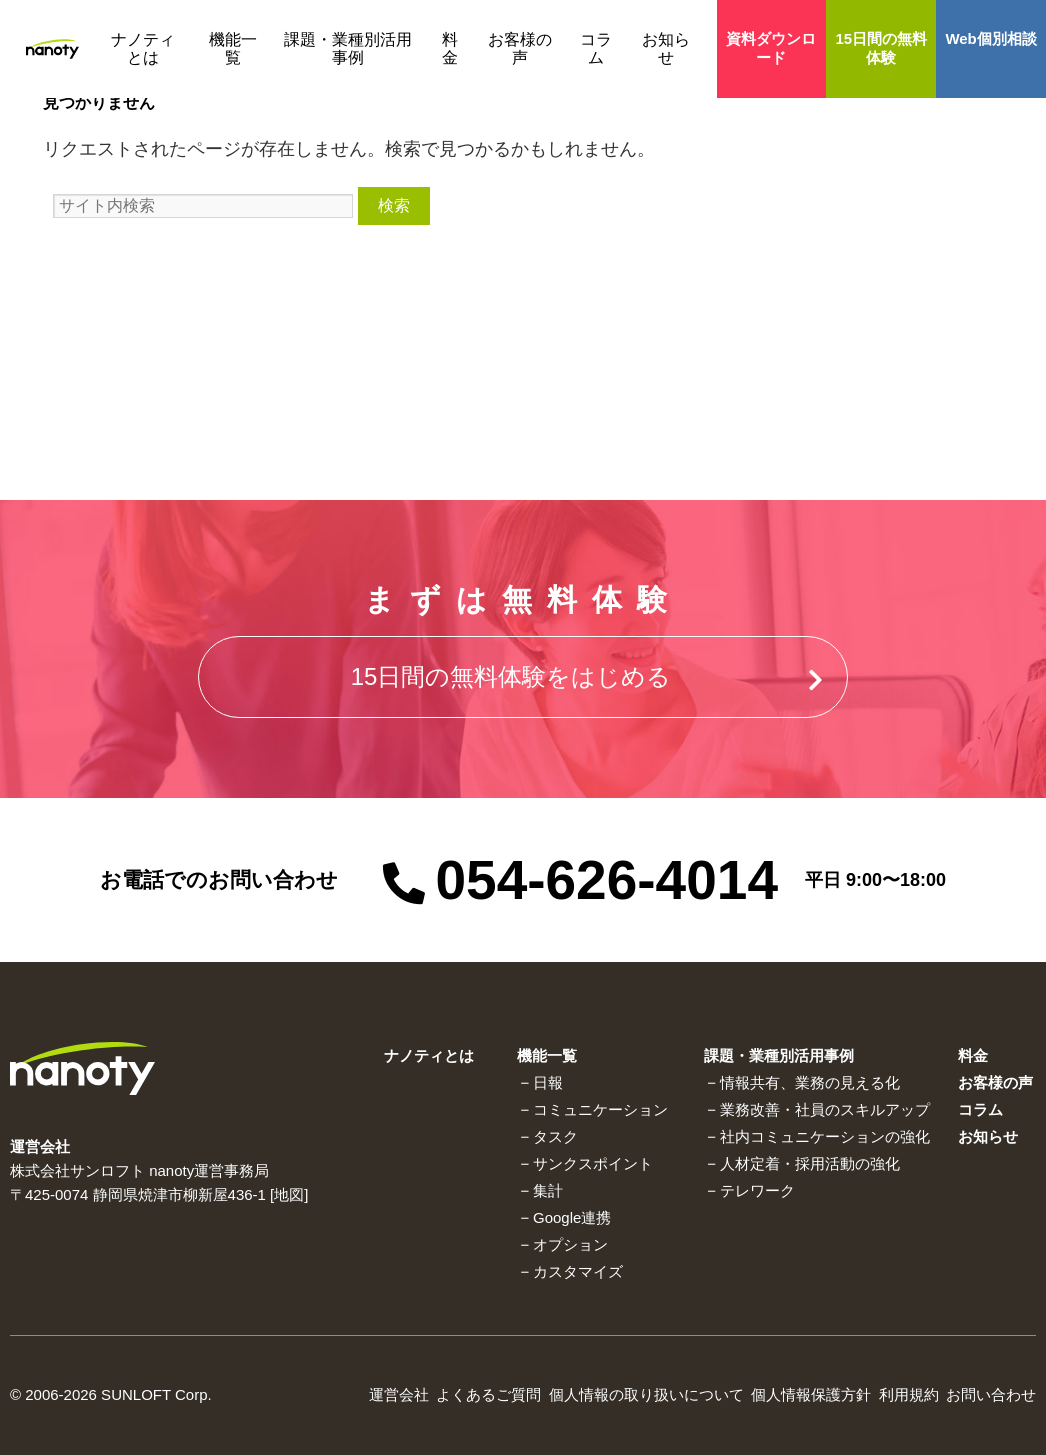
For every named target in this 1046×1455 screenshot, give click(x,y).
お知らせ (666, 48)
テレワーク (757, 1190)
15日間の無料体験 (881, 48)
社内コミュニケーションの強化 (825, 1136)
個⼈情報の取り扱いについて (646, 1394)
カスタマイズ (578, 1271)
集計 (548, 1190)
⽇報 (548, 1082)
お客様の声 (520, 48)
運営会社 (399, 1394)
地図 (289, 1194)
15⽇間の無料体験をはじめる (511, 676)
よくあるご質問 (488, 1394)
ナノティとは (143, 48)
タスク (555, 1136)
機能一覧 (233, 48)
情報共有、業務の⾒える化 (810, 1082)
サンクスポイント (593, 1163)
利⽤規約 (909, 1394)
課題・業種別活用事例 (348, 48)
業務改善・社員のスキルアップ (825, 1109)
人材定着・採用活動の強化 (810, 1163)
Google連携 (572, 1217)
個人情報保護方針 (811, 1394)
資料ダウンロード (771, 48)
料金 (450, 48)
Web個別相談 (990, 38)
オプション (570, 1244)
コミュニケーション (600, 1109)
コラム (596, 48)
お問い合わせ (991, 1394)
